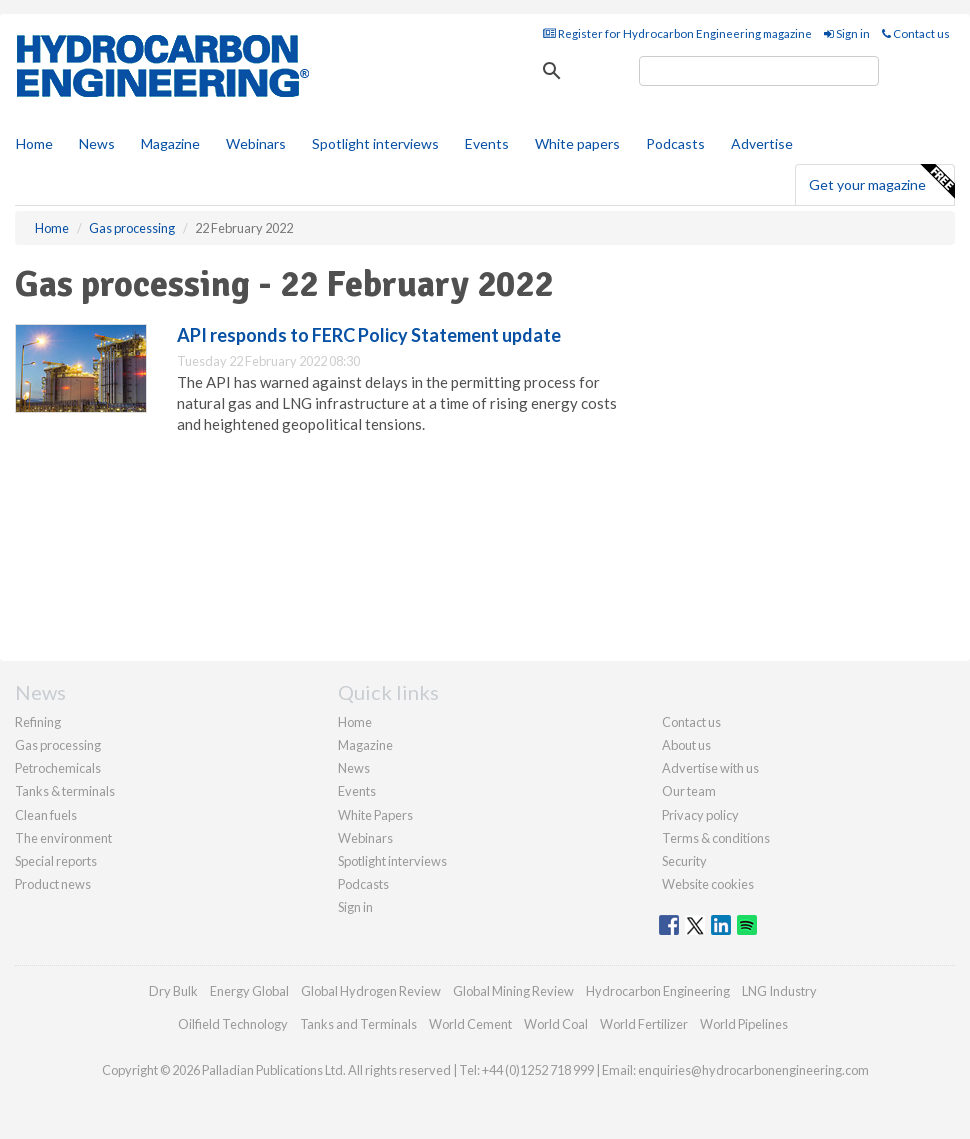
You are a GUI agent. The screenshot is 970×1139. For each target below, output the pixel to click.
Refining (38, 722)
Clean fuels (46, 815)
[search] (759, 71)
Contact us (916, 33)
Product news (53, 884)
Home (34, 143)
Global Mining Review (513, 991)
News (354, 768)
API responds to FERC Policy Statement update (369, 335)
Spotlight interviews (375, 143)
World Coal (556, 1024)
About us (686, 745)
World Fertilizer (644, 1024)
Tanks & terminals (65, 791)
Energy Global (249, 991)
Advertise (762, 143)
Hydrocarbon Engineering (658, 991)
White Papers (375, 815)
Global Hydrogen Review (371, 991)
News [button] (97, 143)
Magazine (170, 143)
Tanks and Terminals (358, 1024)
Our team (689, 791)
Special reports (56, 861)
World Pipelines (744, 1024)
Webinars (256, 143)
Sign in (847, 33)
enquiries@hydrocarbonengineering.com (753, 1070)
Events (487, 143)
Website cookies (708, 884)
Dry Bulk (173, 991)
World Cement (470, 1024)
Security (684, 861)
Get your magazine (881, 182)
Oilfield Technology (233, 1024)
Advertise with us (710, 768)
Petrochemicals (58, 768)
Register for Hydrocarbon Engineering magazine (677, 33)
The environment (63, 838)
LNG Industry (779, 991)
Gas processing (58, 745)
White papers (577, 143)
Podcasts (675, 143)
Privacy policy (700, 815)
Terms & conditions (716, 838)
